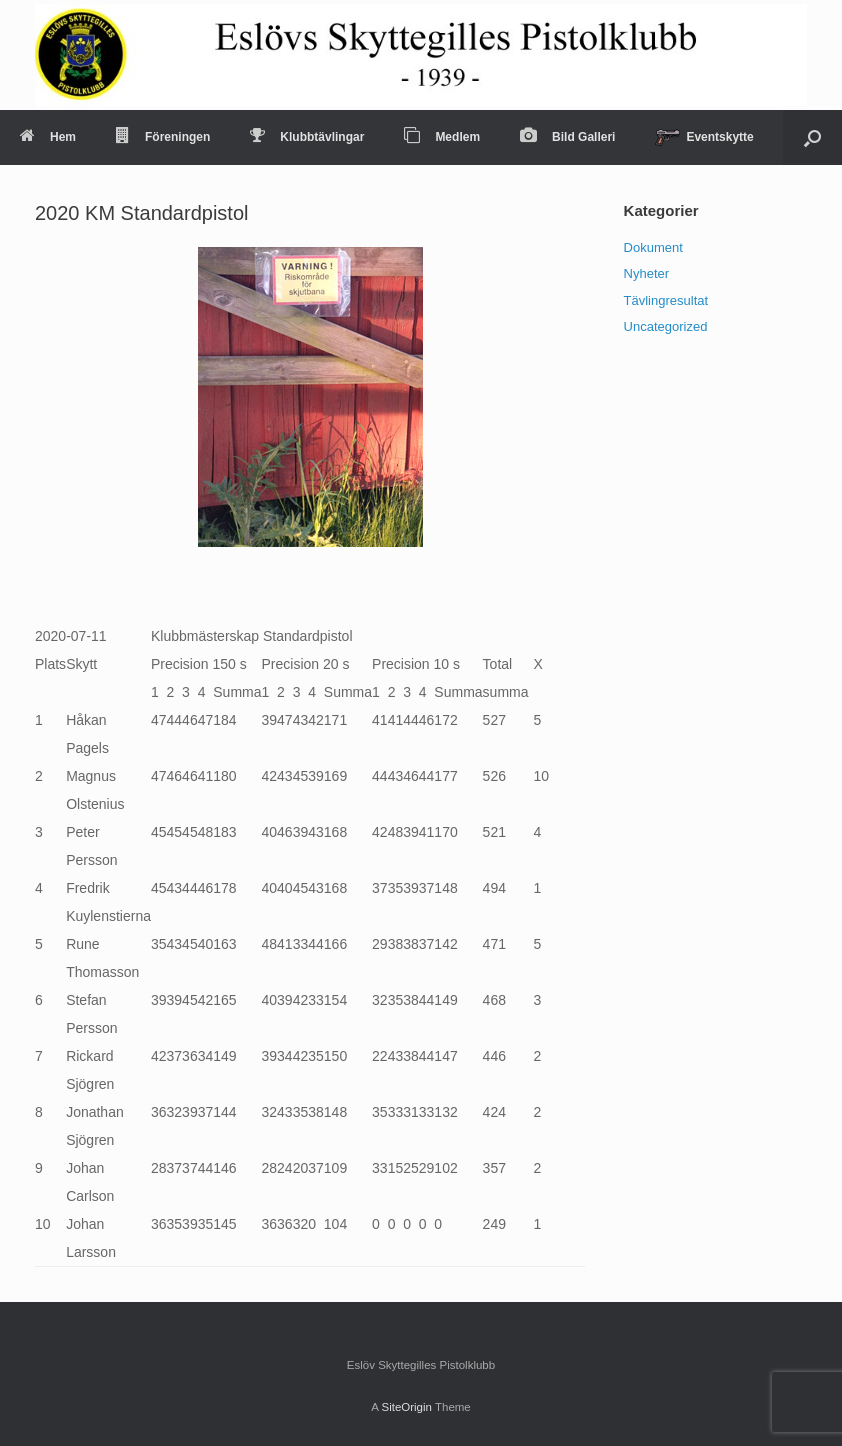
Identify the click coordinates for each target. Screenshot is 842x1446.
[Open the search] (812, 137)
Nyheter (647, 273)
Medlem (442, 137)
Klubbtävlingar (307, 137)
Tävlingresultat (666, 300)
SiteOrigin (406, 1407)
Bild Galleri (567, 137)
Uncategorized (666, 326)
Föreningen (163, 137)
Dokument (653, 247)
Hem (48, 137)
